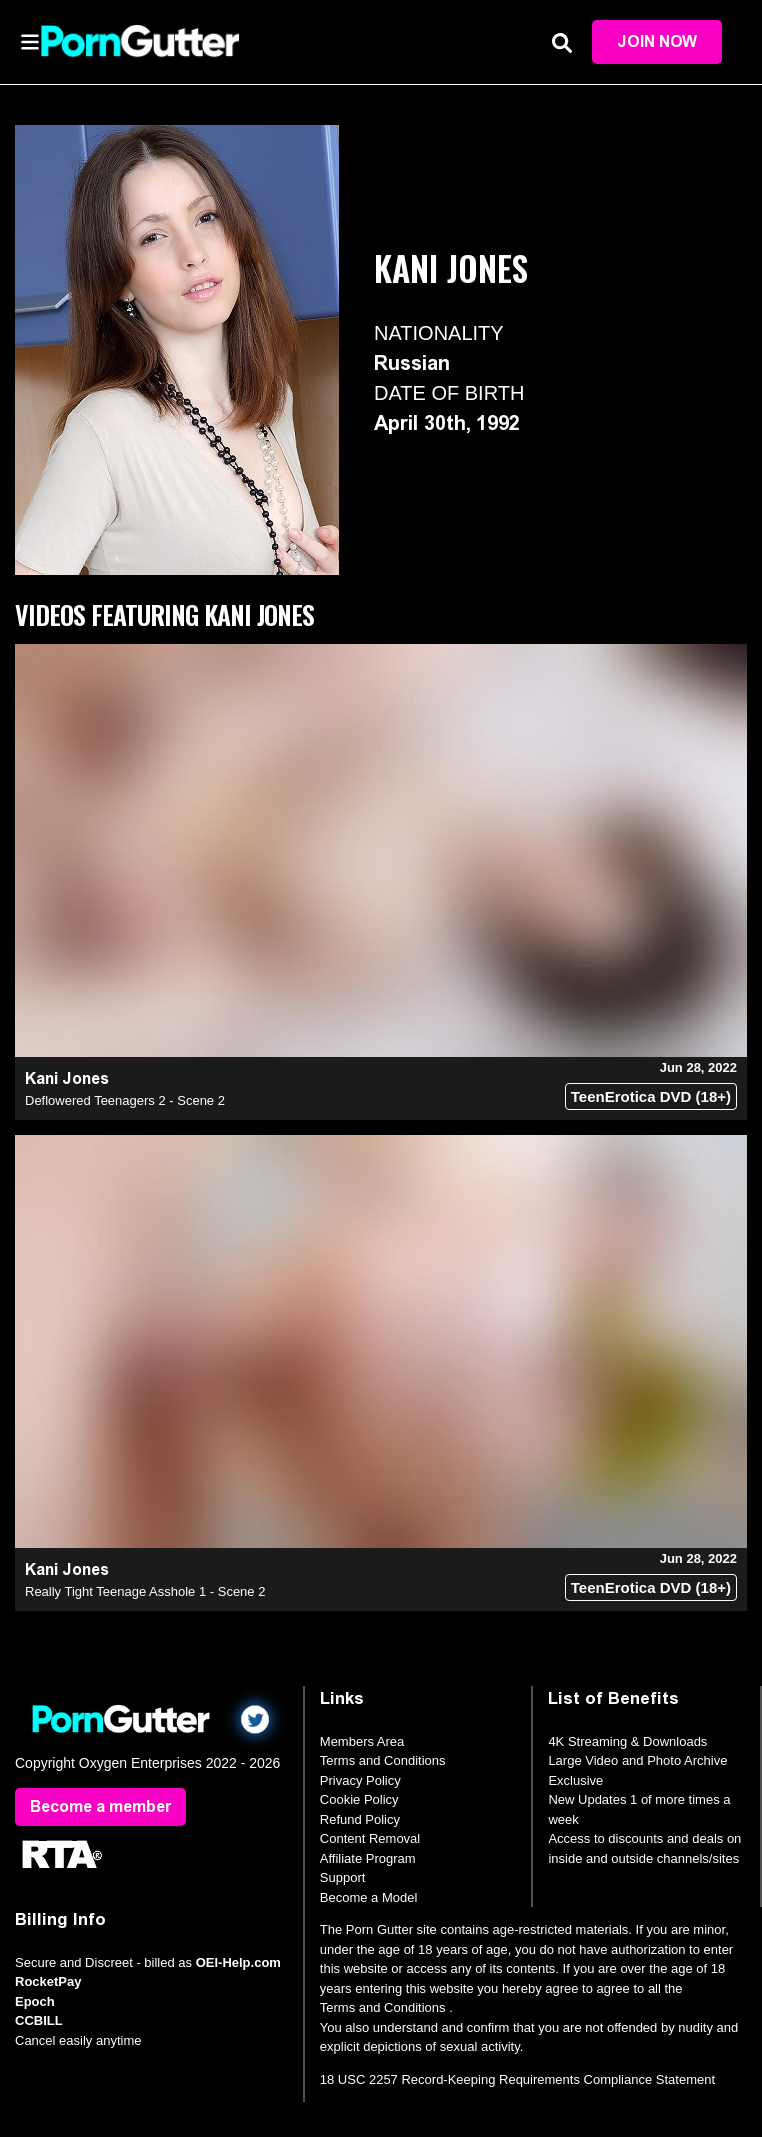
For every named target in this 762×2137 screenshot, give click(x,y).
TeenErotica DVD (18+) (651, 1096)
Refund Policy (360, 1819)
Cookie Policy (359, 1799)
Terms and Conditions (383, 1760)
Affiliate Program (368, 1858)
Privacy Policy (360, 1780)
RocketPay (48, 1981)
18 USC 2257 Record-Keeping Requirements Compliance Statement (517, 2079)
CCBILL (39, 2020)
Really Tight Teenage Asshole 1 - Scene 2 (145, 1591)
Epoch (35, 2001)
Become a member (100, 1806)
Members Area (362, 1741)
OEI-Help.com (238, 1962)
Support (343, 1877)
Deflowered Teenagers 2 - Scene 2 (125, 1100)
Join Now (657, 41)
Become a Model (369, 1897)
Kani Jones (67, 1078)
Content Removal (370, 1838)
